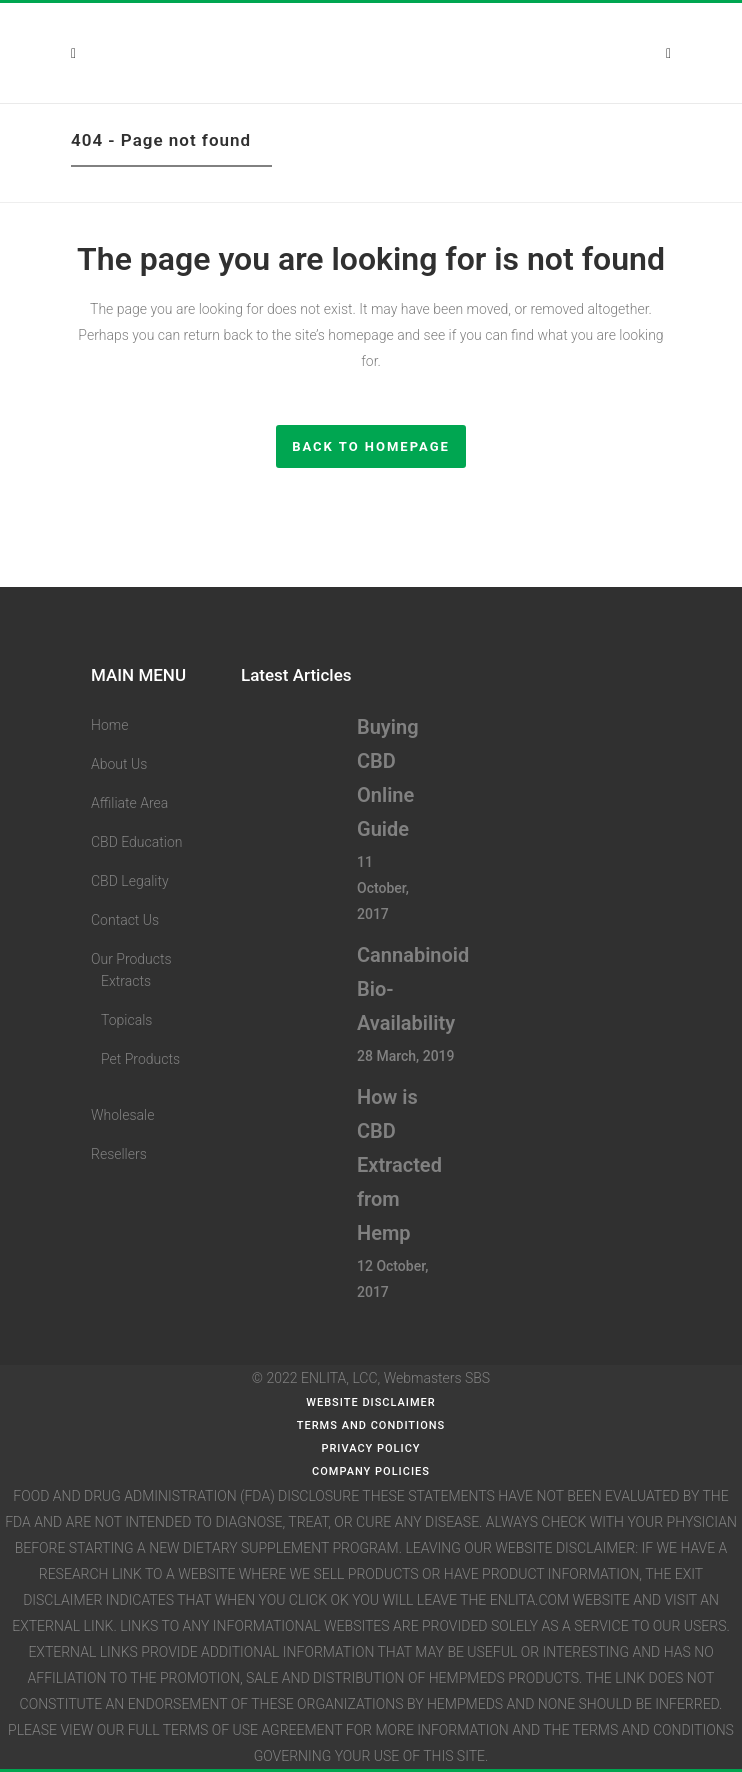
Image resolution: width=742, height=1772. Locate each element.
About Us (119, 764)
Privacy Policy (370, 1448)
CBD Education (136, 842)
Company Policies (371, 1471)
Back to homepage (371, 446)
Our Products (131, 959)
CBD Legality (130, 881)
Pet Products (140, 1059)
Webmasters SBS (437, 1378)
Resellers (119, 1154)
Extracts (126, 981)
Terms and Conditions (371, 1425)
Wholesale (122, 1115)
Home (109, 725)
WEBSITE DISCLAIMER (370, 1402)
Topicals (126, 1020)
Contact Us (125, 920)
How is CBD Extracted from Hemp (399, 1165)
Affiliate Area (129, 803)
